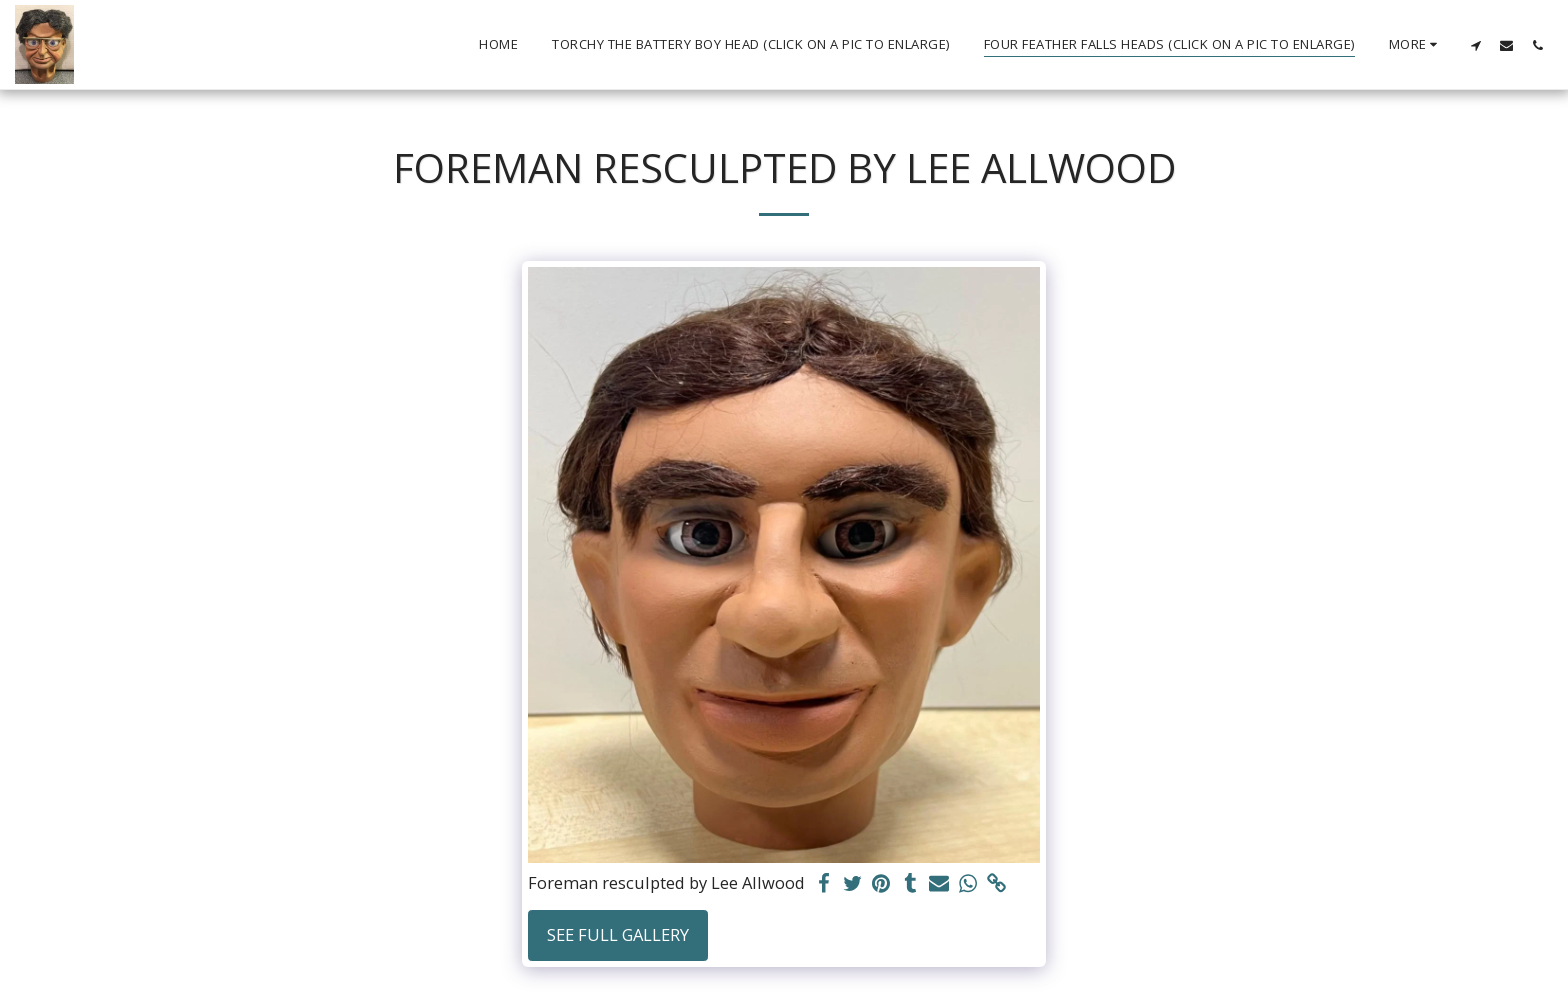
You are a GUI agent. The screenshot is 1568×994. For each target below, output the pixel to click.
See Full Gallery (618, 934)
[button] (1475, 45)
